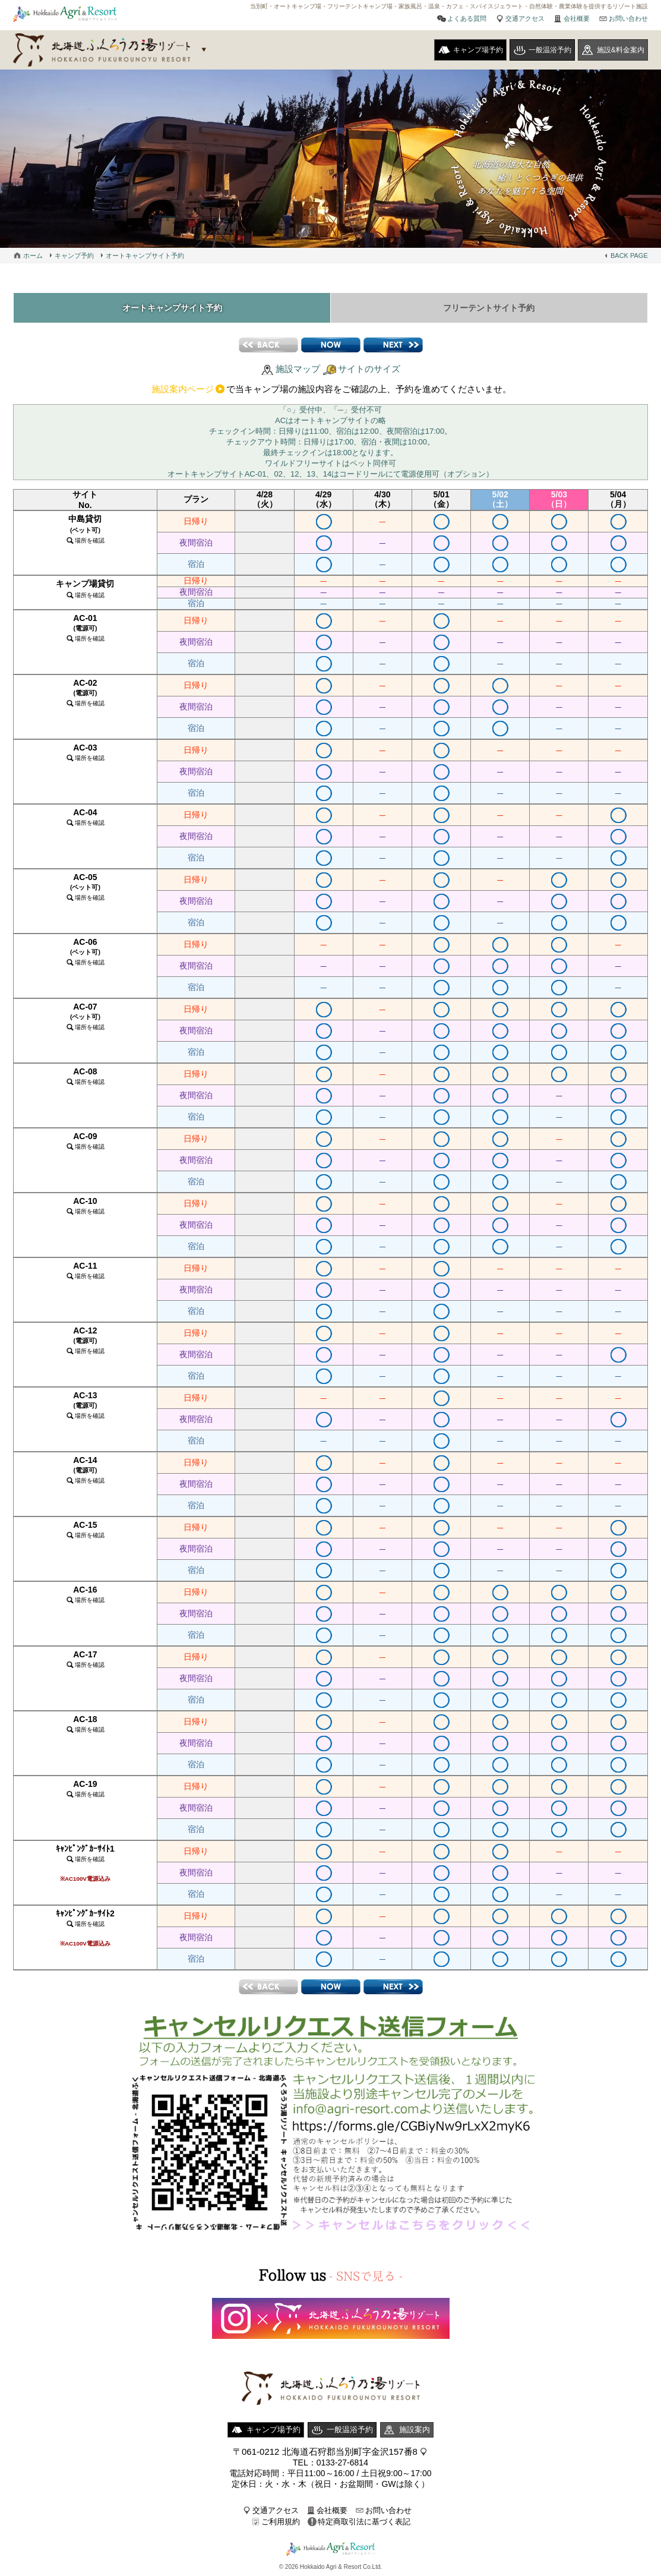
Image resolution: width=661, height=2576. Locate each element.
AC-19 (85, 1788)
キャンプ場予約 (478, 50)
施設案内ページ (182, 389)
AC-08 (85, 1076)
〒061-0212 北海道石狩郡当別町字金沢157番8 (325, 2451)
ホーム (33, 255)
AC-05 (85, 886)
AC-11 (85, 1270)
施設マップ (298, 369)
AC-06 (85, 951)
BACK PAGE (629, 255)
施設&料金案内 (620, 50)
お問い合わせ (628, 18)
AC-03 (85, 752)
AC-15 (85, 1529)
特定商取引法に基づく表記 (364, 2521)
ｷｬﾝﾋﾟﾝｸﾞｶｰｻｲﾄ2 (85, 1928)
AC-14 (85, 1469)
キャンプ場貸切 (85, 588)
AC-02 (85, 692)
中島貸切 (85, 529)
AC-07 (85, 1016)
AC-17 (85, 1659)
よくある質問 (466, 18)
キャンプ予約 (74, 255)
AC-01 (85, 627)
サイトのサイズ (369, 369)
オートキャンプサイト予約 (145, 255)
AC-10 (85, 1205)
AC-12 (85, 1340)
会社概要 (577, 18)
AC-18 (85, 1723)
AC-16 (85, 1594)
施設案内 (414, 2429)
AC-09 (85, 1140)
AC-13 (85, 1405)
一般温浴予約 (550, 50)
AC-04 (85, 817)
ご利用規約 (280, 2521)
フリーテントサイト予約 (489, 308)
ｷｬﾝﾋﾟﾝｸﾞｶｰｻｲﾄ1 (85, 1863)
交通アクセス (525, 18)
